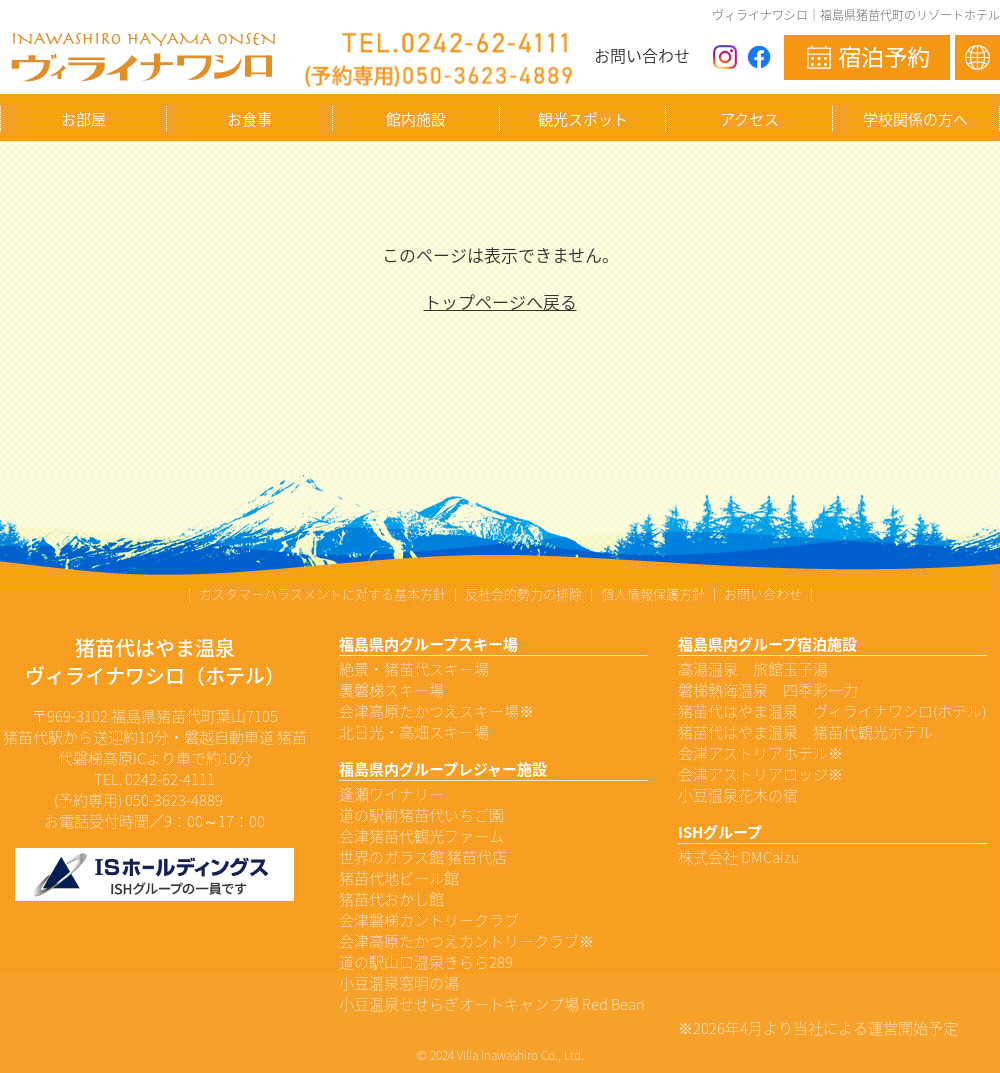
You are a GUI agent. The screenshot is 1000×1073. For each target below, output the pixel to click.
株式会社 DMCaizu (739, 857)
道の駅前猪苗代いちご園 (421, 815)
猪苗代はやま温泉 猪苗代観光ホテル (805, 732)
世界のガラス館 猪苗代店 (423, 857)
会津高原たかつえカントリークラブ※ (466, 941)
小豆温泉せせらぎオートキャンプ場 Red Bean (492, 1004)
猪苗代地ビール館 (399, 878)
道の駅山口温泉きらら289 (426, 962)
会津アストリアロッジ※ (760, 774)
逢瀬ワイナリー (391, 794)
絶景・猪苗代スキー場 (414, 669)
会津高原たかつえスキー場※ (436, 711)
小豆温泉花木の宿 (738, 795)
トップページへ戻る (500, 301)
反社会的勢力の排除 (523, 593)
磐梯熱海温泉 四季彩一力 (768, 690)
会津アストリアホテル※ (760, 753)
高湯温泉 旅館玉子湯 (753, 669)
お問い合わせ (642, 55)
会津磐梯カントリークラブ (429, 920)
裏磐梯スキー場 (391, 690)
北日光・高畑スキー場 (414, 732)
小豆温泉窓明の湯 (399, 983)
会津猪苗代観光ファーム (421, 836)
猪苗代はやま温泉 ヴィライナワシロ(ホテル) (832, 711)
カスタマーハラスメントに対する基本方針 (322, 593)
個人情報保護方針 (653, 593)
